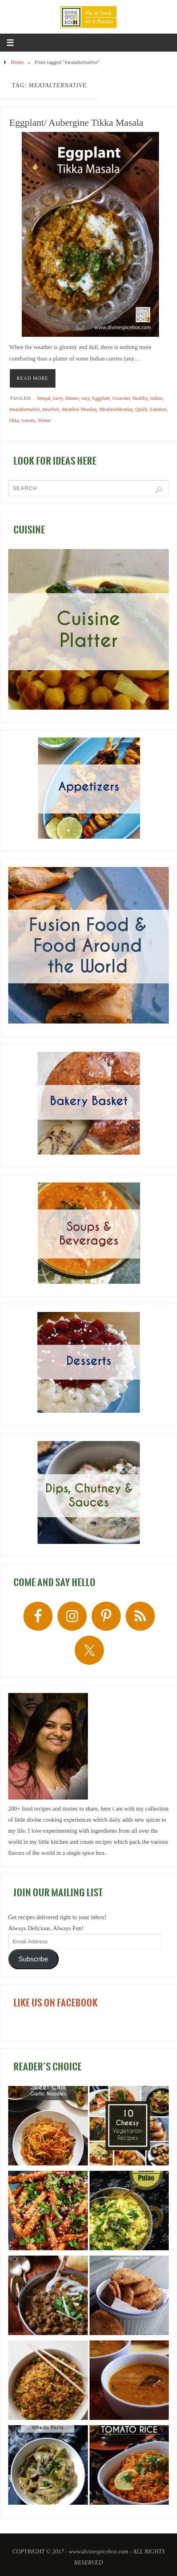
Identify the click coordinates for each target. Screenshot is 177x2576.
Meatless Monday (79, 409)
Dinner (72, 398)
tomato (28, 420)
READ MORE (32, 378)
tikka (14, 420)
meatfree (51, 409)
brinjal (43, 398)
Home (17, 62)
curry (58, 398)
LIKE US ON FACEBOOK (56, 2003)
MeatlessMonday (116, 409)
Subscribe (33, 1959)
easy (85, 398)
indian (156, 398)
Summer (158, 409)
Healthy (139, 398)
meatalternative (24, 409)
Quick (141, 409)
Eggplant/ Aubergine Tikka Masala (76, 122)
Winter (44, 420)
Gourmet (121, 398)
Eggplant (101, 398)
